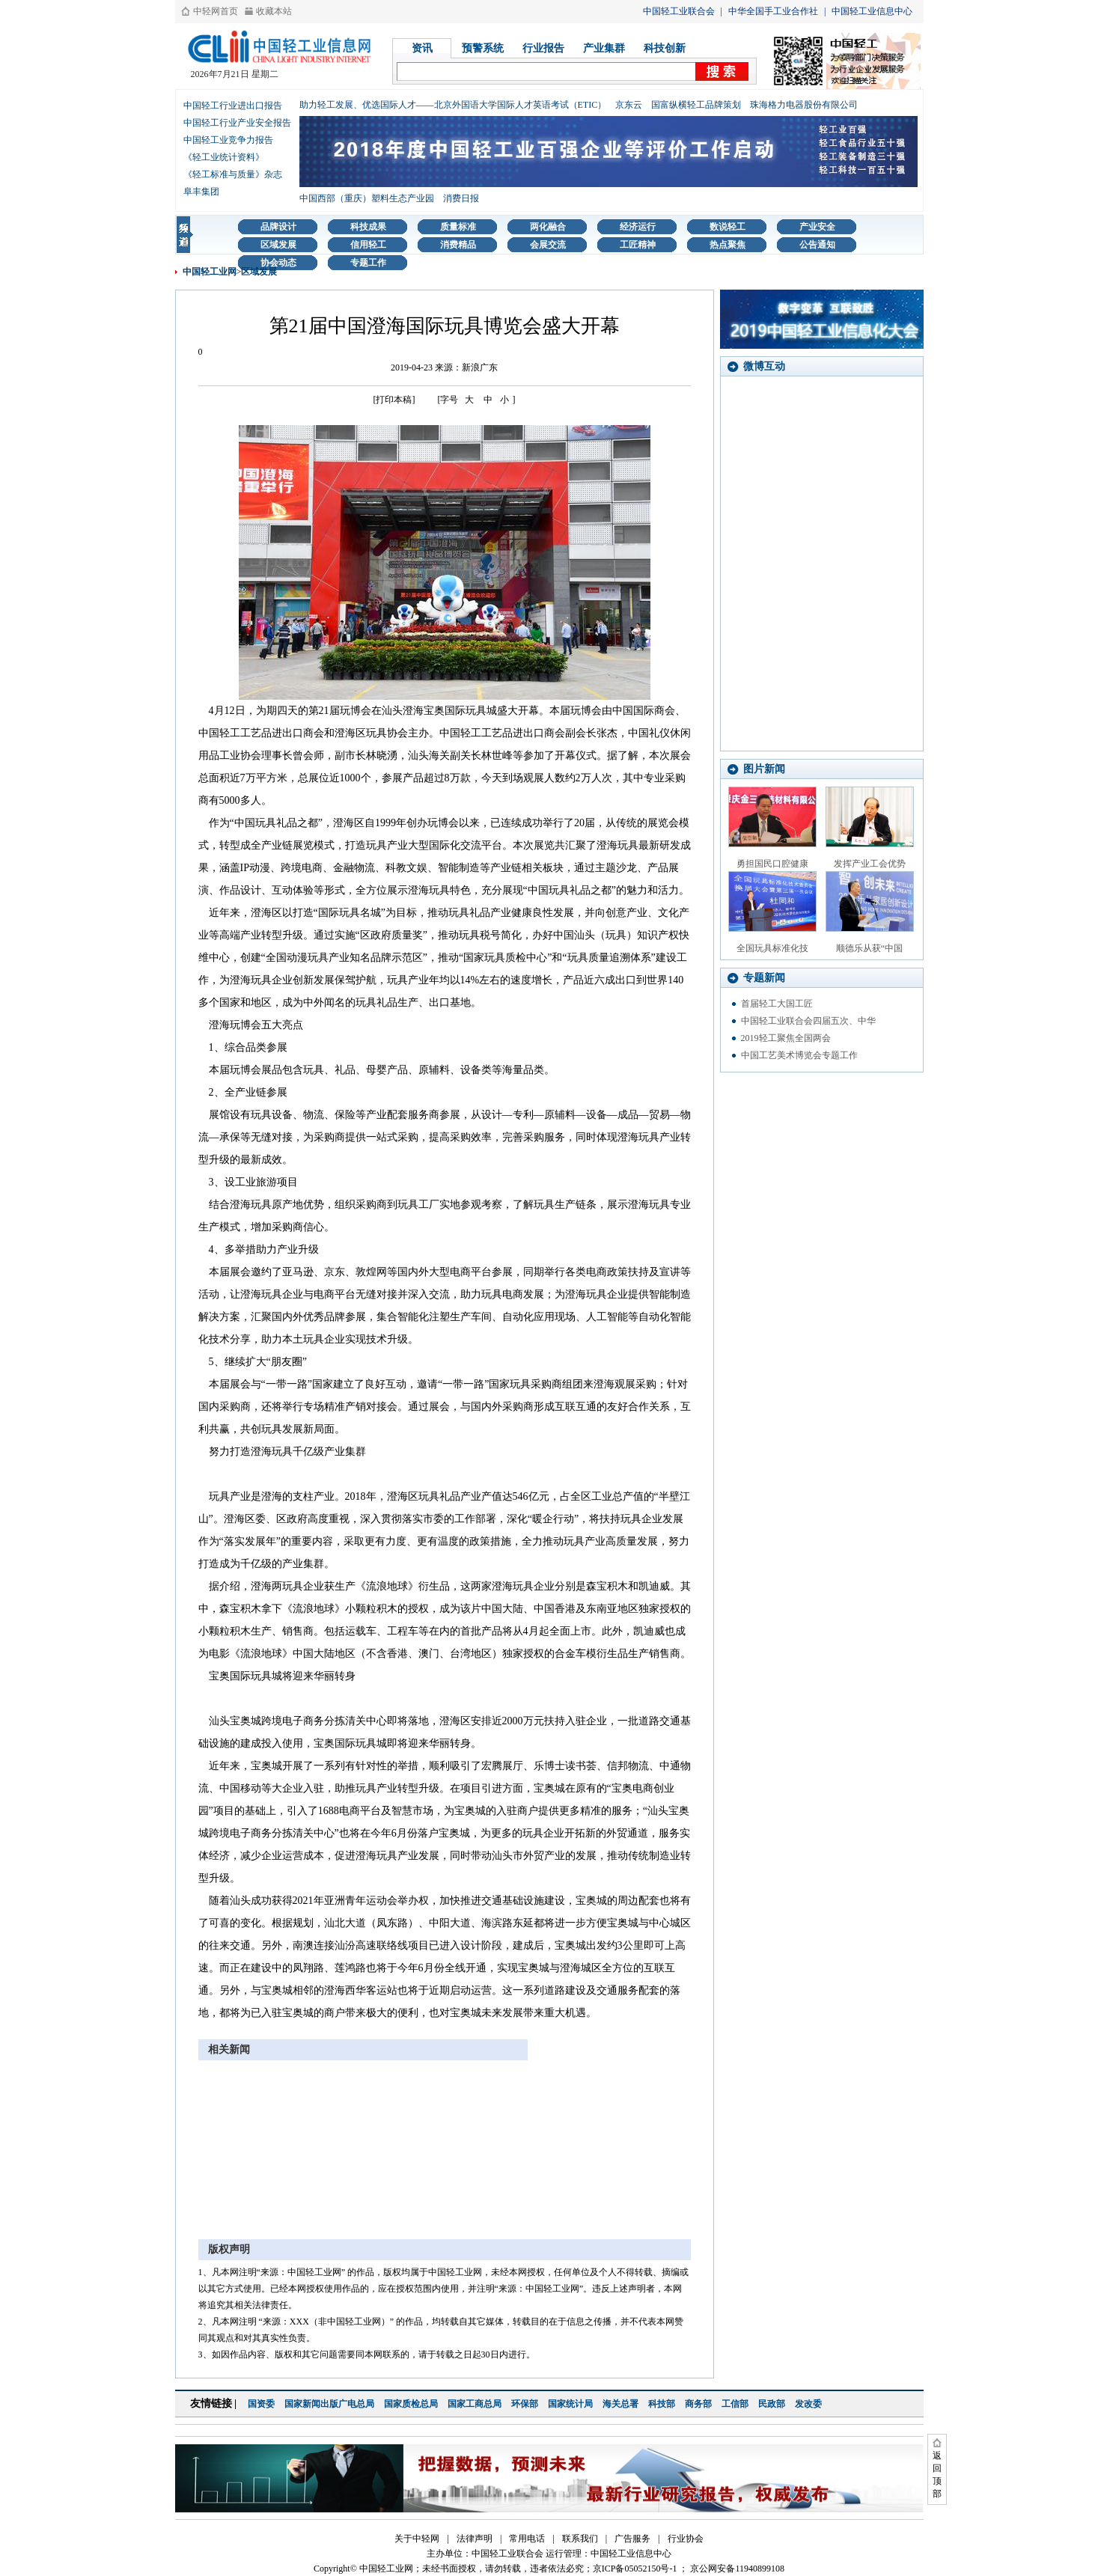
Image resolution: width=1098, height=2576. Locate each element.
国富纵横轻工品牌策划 (696, 105)
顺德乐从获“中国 (869, 948)
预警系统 (483, 48)
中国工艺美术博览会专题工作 (799, 1055)
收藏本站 (274, 11)
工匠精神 (638, 244)
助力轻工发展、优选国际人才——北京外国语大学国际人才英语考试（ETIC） (453, 105)
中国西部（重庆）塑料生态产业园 (366, 198)
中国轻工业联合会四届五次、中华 (808, 1021)
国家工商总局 (474, 2404)
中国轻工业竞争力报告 (228, 140)
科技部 (661, 2404)
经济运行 (638, 227)
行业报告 (543, 48)
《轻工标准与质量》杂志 (232, 174)
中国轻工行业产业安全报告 (237, 122)
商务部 (698, 2404)
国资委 (261, 2404)
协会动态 (278, 262)
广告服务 (632, 2538)
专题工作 (368, 262)
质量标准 (458, 227)
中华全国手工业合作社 (773, 11)
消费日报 (461, 198)
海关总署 (620, 2404)
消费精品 (458, 244)
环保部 (524, 2404)
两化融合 (548, 227)
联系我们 (580, 2538)
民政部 (771, 2404)
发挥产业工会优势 (870, 863)
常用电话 (527, 2538)
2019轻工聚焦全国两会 (786, 1038)
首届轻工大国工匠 (777, 1003)
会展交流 (548, 244)
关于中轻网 (416, 2538)
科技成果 (368, 227)
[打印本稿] (394, 399)
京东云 (628, 105)
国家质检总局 (411, 2404)
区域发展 (278, 244)
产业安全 (817, 227)
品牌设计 (278, 227)
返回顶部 (937, 2474)
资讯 (422, 48)
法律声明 (474, 2538)
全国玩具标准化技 (772, 948)
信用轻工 (368, 244)
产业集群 (604, 48)
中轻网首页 (215, 11)
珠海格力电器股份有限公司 (804, 105)
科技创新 (665, 48)
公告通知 (817, 244)
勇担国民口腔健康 (772, 863)
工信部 (735, 2404)
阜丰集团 (201, 191)
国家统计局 (570, 2404)
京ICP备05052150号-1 (635, 2568)
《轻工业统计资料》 (223, 157)
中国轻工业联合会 (679, 11)
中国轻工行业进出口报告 (232, 105)
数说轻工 (727, 227)
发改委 (808, 2404)
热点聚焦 (727, 244)
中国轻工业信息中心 (872, 11)
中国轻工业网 (210, 271)
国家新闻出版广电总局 (329, 2404)
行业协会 (686, 2538)
